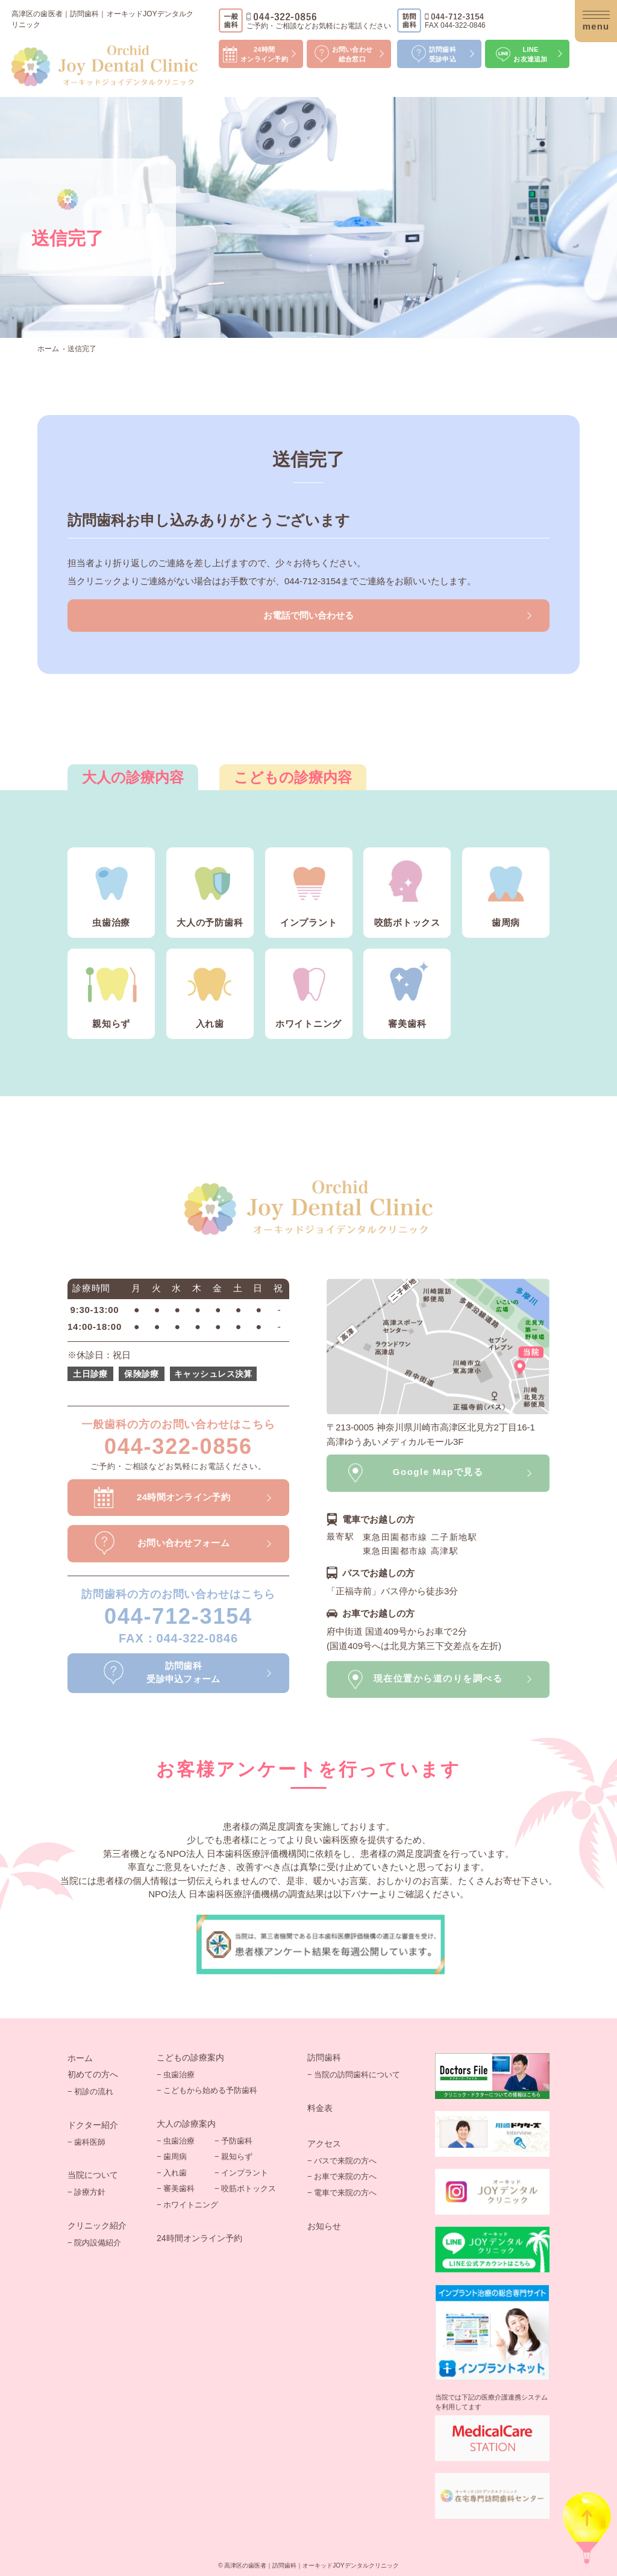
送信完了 (81, 349)
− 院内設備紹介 (94, 2242)
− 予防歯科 (233, 2140)
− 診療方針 (86, 2192)
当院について (92, 2175)
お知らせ (324, 2226)
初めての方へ (92, 2074)
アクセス (324, 2143)
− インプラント (241, 2172)
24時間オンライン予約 (199, 2238)
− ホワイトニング (187, 2204)
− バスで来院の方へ (342, 2160)
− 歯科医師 (86, 2142)
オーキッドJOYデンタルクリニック (350, 2565)
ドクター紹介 (92, 2125)
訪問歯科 (324, 2057)
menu (596, 22)
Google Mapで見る (438, 1472)
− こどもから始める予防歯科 (207, 2090)
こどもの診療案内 (190, 2057)
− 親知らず (233, 2156)
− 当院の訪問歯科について (353, 2074)
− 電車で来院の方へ (342, 2192)
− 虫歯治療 (176, 2074)
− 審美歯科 (176, 2188)
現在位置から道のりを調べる (438, 1678)
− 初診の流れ (90, 2091)
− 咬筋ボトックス (245, 2188)
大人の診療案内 (186, 2123)
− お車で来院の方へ (342, 2176)
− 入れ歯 (172, 2172)
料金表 (320, 2108)
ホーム (48, 349)
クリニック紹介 (97, 2225)
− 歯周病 (172, 2156)
